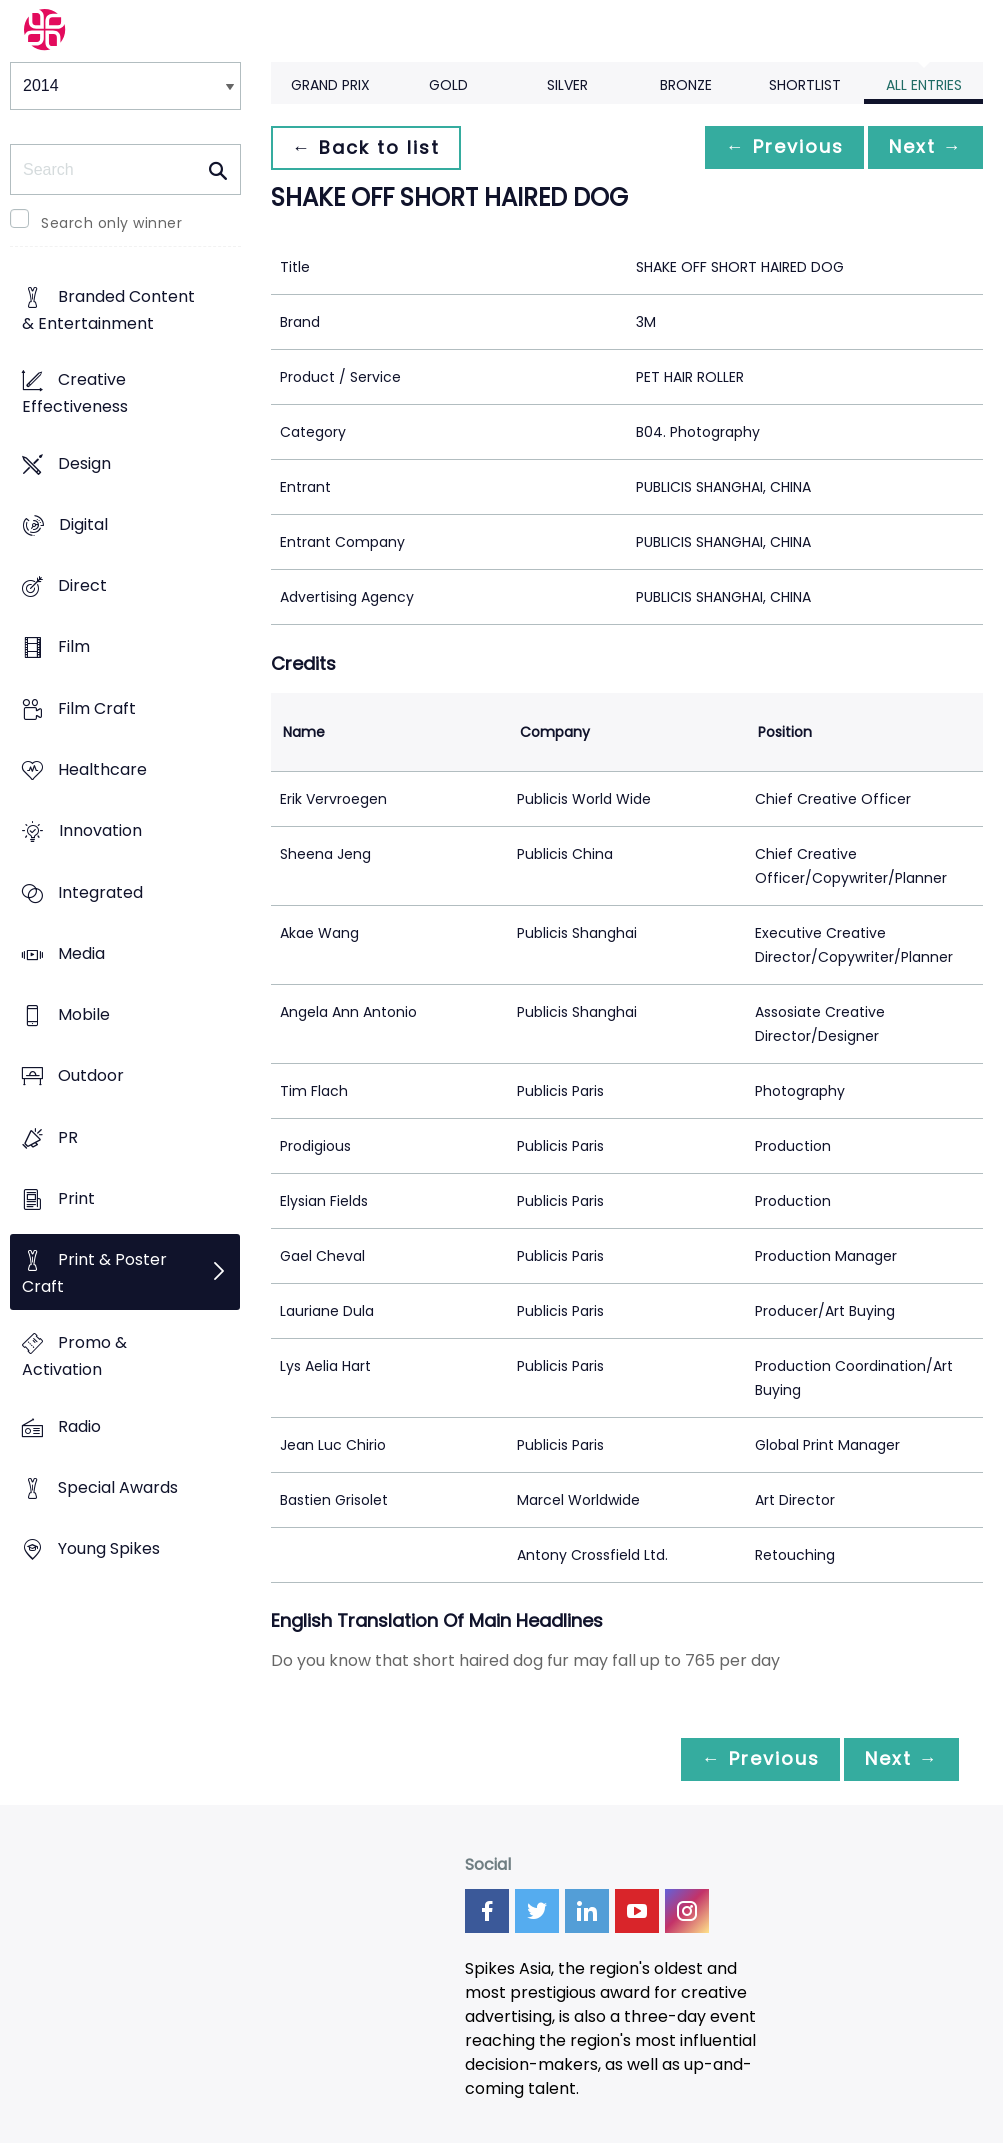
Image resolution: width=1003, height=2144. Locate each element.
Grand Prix (330, 85)
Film (74, 647)
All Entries (924, 85)
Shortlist (805, 85)
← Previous (774, 147)
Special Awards (118, 1487)
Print (76, 1198)
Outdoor (91, 1076)
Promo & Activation (74, 1357)
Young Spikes (109, 1549)
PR (68, 1137)
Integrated (100, 892)
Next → (922, 147)
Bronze (686, 85)
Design (84, 463)
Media (81, 953)
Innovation (100, 831)
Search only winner (111, 223)
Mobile (84, 1014)
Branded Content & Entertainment (108, 311)
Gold (448, 85)
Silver (567, 85)
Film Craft (97, 708)
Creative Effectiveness (75, 394)
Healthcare (102, 769)
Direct (82, 586)
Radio (79, 1426)
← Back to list (369, 147)
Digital (83, 524)
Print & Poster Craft (94, 1274)
